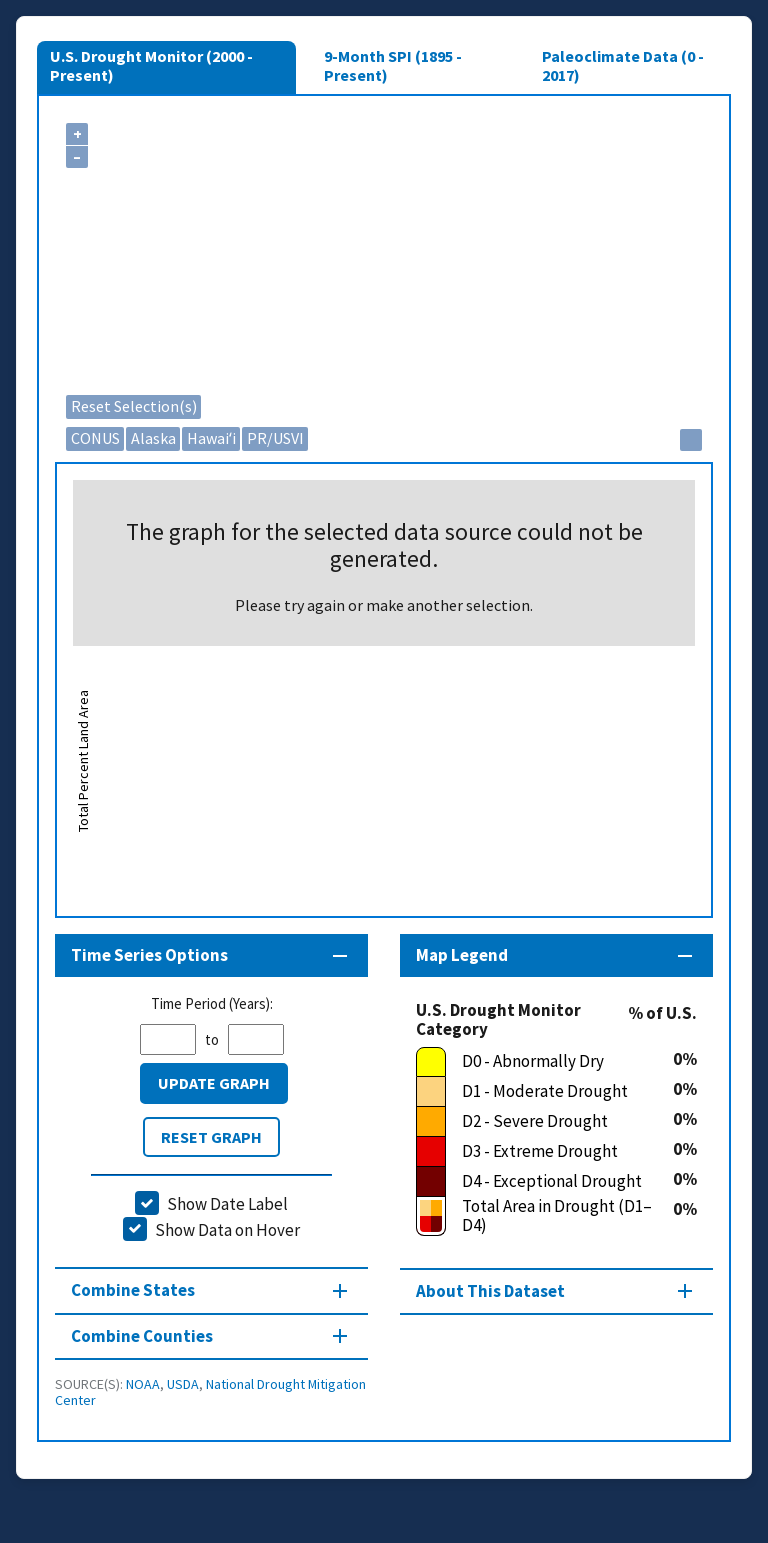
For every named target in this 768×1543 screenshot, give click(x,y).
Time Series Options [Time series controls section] (149, 955)
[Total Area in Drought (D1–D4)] (544, 1216)
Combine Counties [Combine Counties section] (142, 1336)
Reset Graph (211, 1137)
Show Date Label (227, 1204)
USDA (183, 1384)
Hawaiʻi (211, 438)
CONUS (95, 438)
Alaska (153, 438)
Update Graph (214, 1083)
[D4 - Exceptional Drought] (544, 1182)
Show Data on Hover (227, 1230)
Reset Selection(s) (134, 406)
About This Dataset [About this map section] (490, 1291)
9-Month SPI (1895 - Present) (393, 65)
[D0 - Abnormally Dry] (544, 1062)
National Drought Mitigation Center (210, 1392)
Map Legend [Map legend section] (462, 955)
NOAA (143, 1384)
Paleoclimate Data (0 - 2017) (623, 65)
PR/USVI (275, 438)
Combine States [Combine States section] (133, 1290)
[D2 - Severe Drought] (544, 1122)
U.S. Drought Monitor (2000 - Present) (151, 65)
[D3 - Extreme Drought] (544, 1152)
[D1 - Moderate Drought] (544, 1092)
